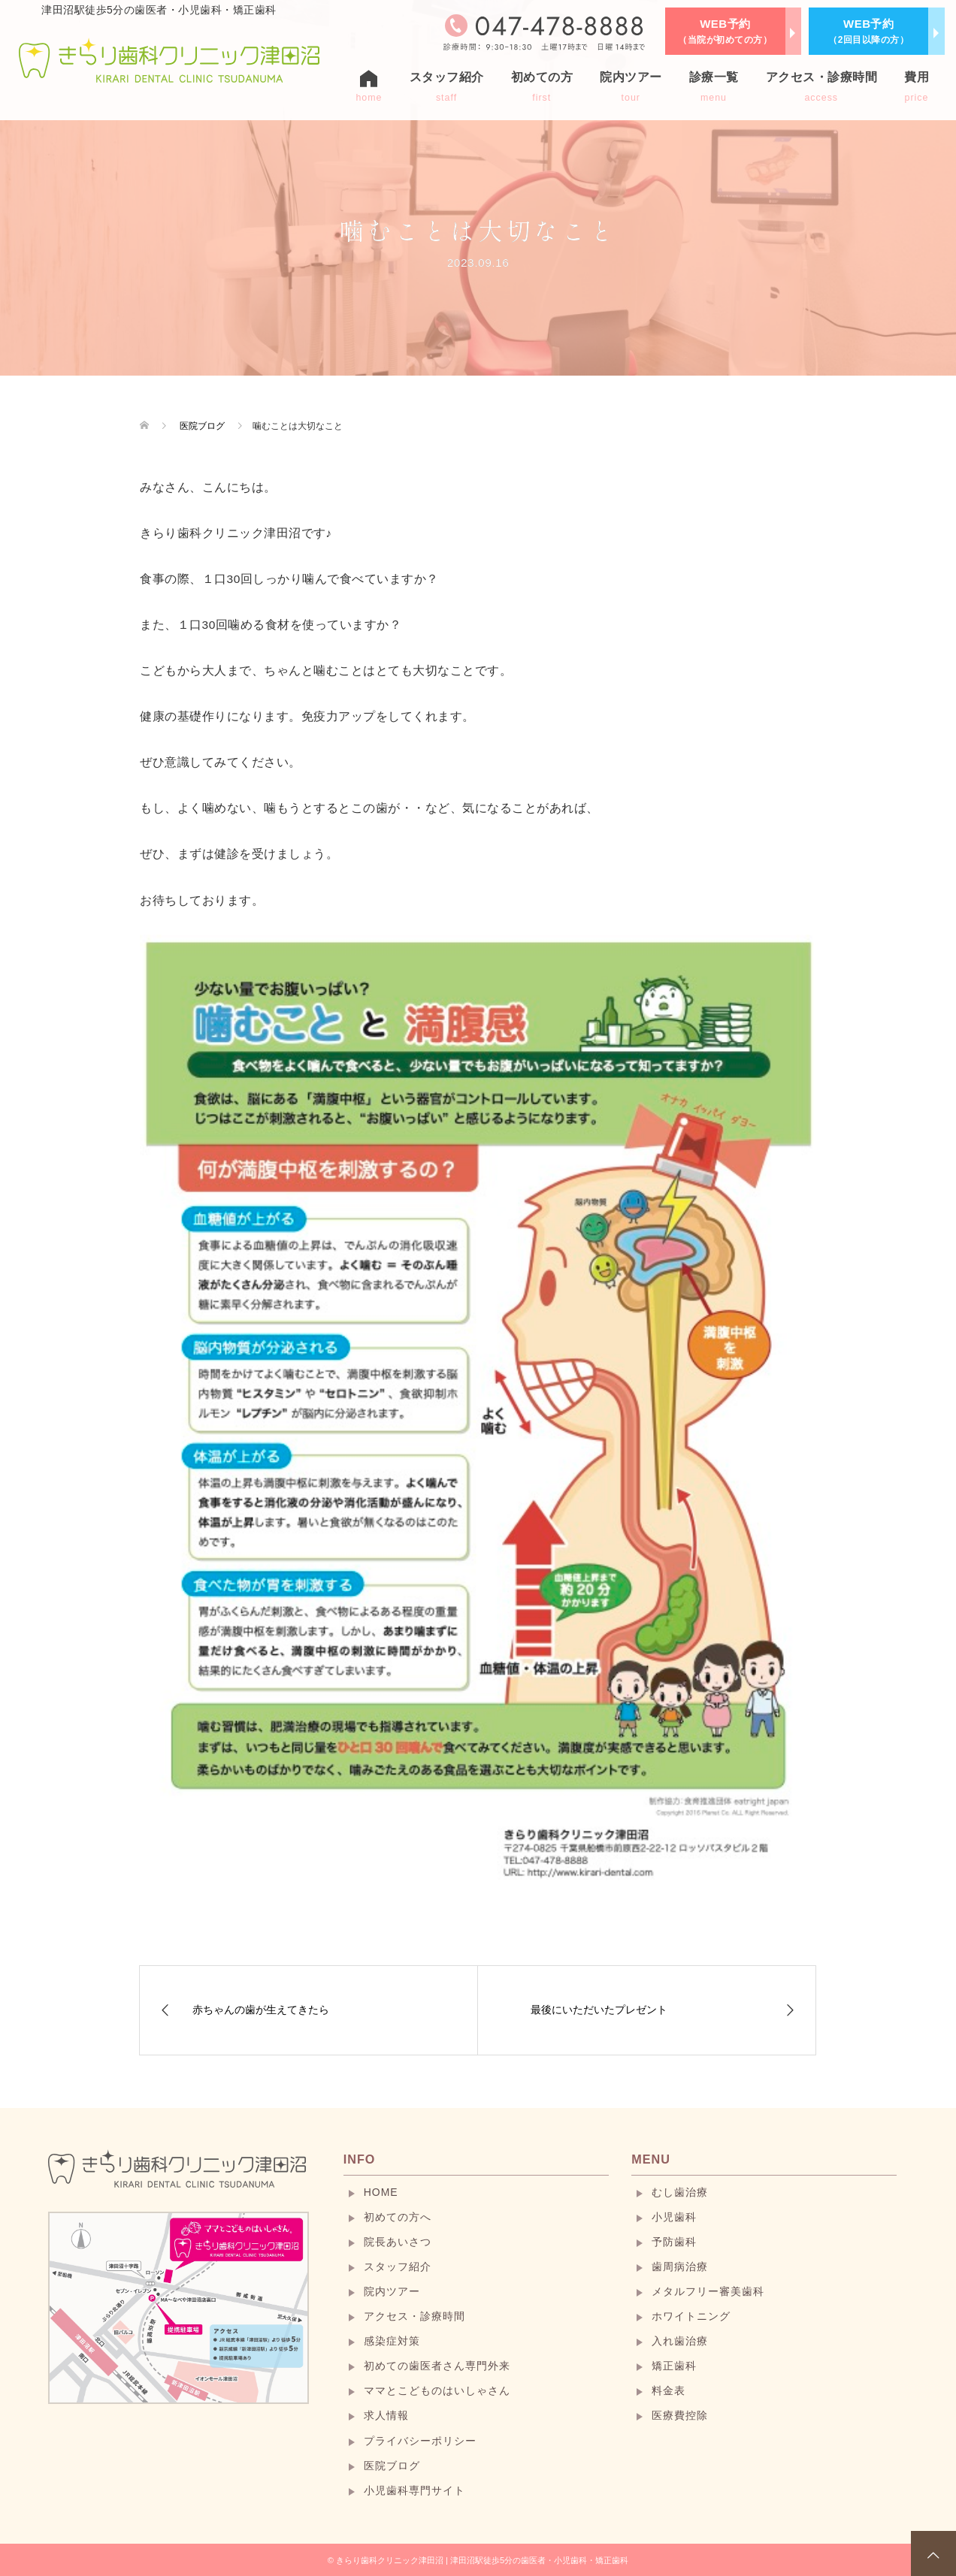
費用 (916, 87)
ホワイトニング (691, 2316)
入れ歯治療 (680, 2341)
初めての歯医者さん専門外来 (437, 2366)
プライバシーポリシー (420, 2441)
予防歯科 (674, 2242)
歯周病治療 (680, 2266)
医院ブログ (392, 2466)
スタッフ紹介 (447, 87)
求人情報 (386, 2415)
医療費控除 (680, 2415)
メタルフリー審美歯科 (708, 2291)
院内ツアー (631, 87)
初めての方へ (397, 2217)
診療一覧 (714, 87)
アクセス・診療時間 (822, 87)
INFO (359, 2159)
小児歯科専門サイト (414, 2490)
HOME (381, 2192)
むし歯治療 (680, 2192)
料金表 (668, 2390)
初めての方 (542, 87)
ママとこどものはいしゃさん (437, 2390)
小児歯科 (674, 2217)
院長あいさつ (397, 2242)
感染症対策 (392, 2341)
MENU (650, 2159)
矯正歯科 (674, 2366)
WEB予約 (725, 31)
